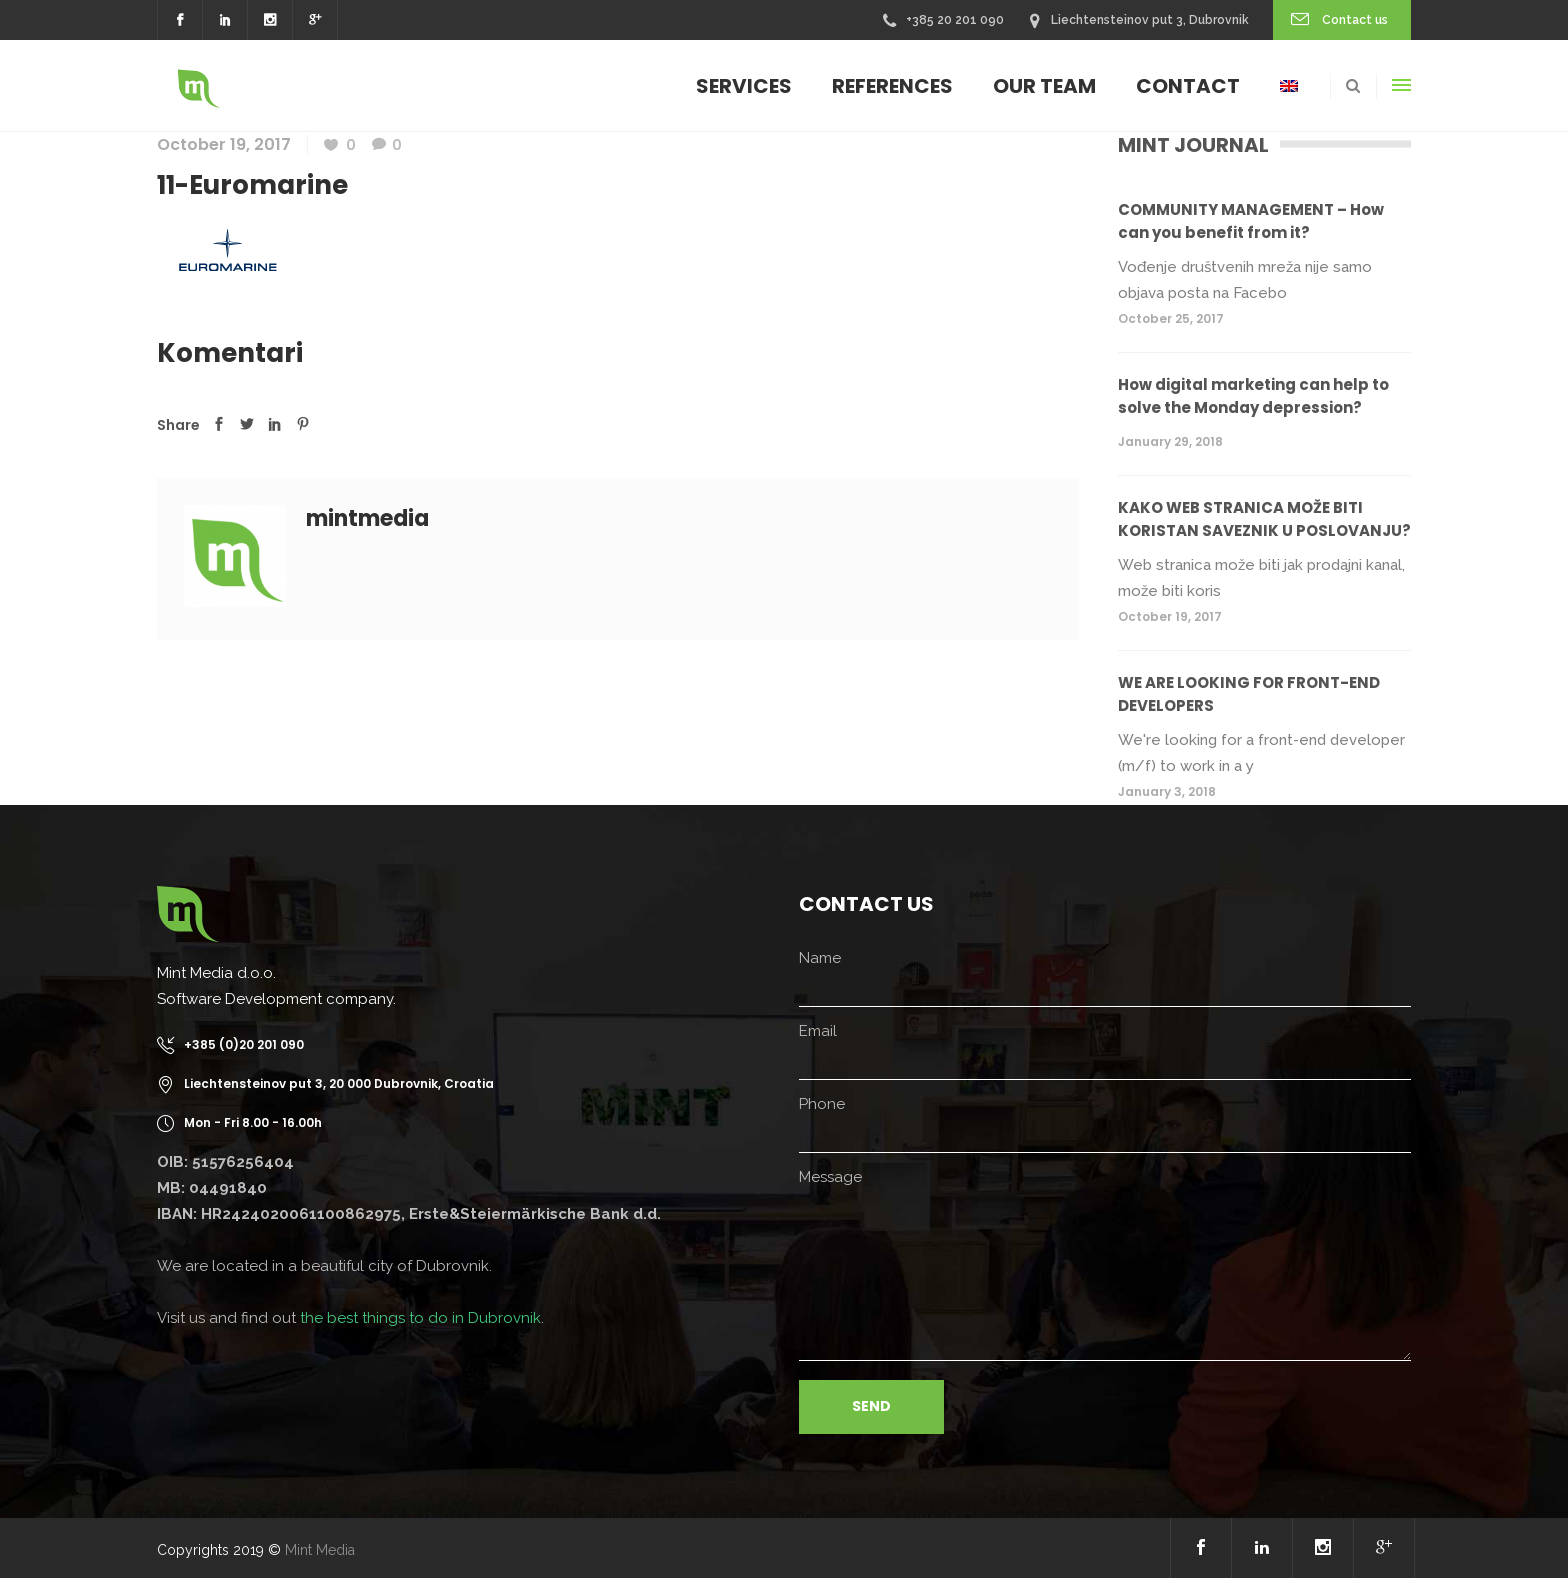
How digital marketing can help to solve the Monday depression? (1253, 396)
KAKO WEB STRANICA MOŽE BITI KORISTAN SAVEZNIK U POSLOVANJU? (1264, 519)
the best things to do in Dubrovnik (420, 1318)
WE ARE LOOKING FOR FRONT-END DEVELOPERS (1249, 694)
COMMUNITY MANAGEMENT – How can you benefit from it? (1251, 221)
